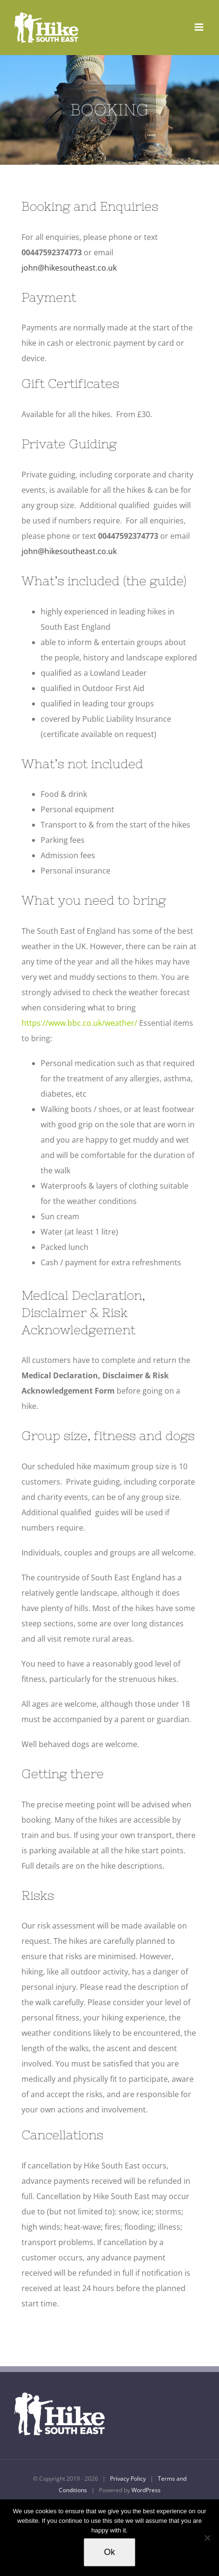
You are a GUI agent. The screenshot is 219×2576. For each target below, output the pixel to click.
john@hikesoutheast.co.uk (70, 267)
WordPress (146, 2490)
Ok (109, 2552)
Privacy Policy (128, 2478)
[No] (207, 2537)
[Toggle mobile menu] (200, 27)
